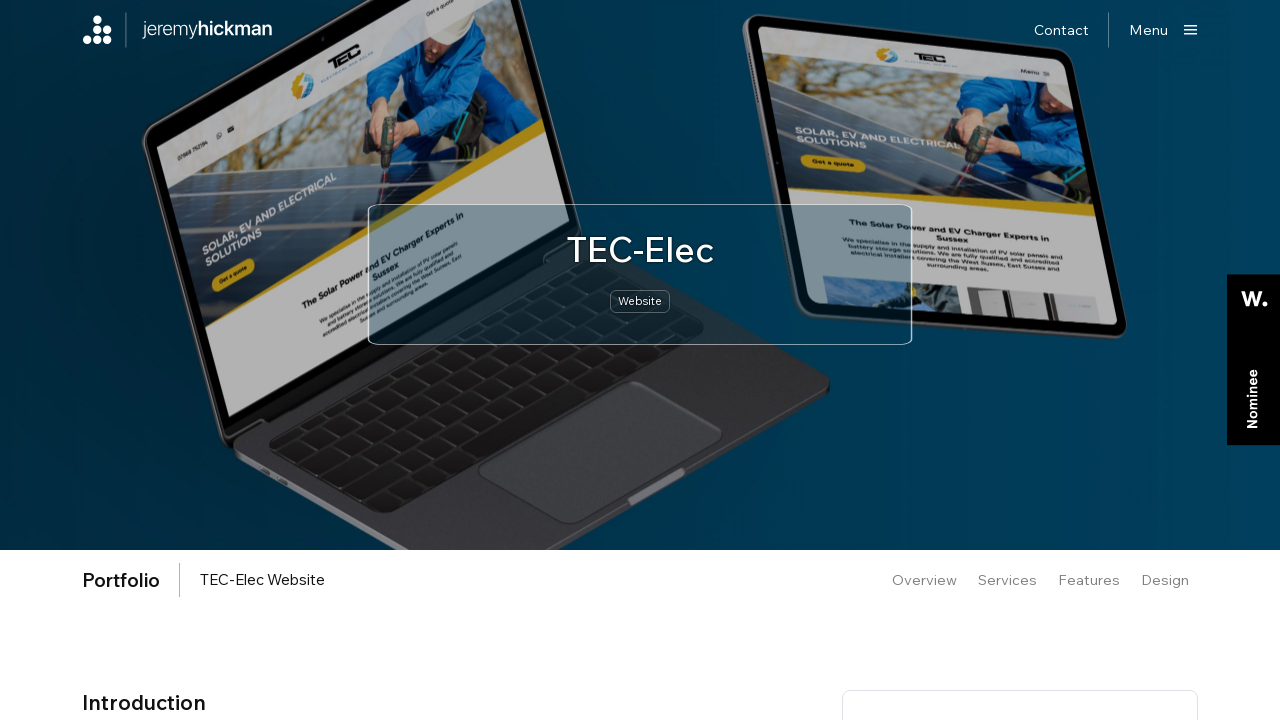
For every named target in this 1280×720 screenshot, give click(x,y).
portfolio (121, 580)
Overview (924, 579)
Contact (1061, 29)
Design (1165, 579)
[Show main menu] (1163, 30)
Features (1089, 579)
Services (1007, 579)
